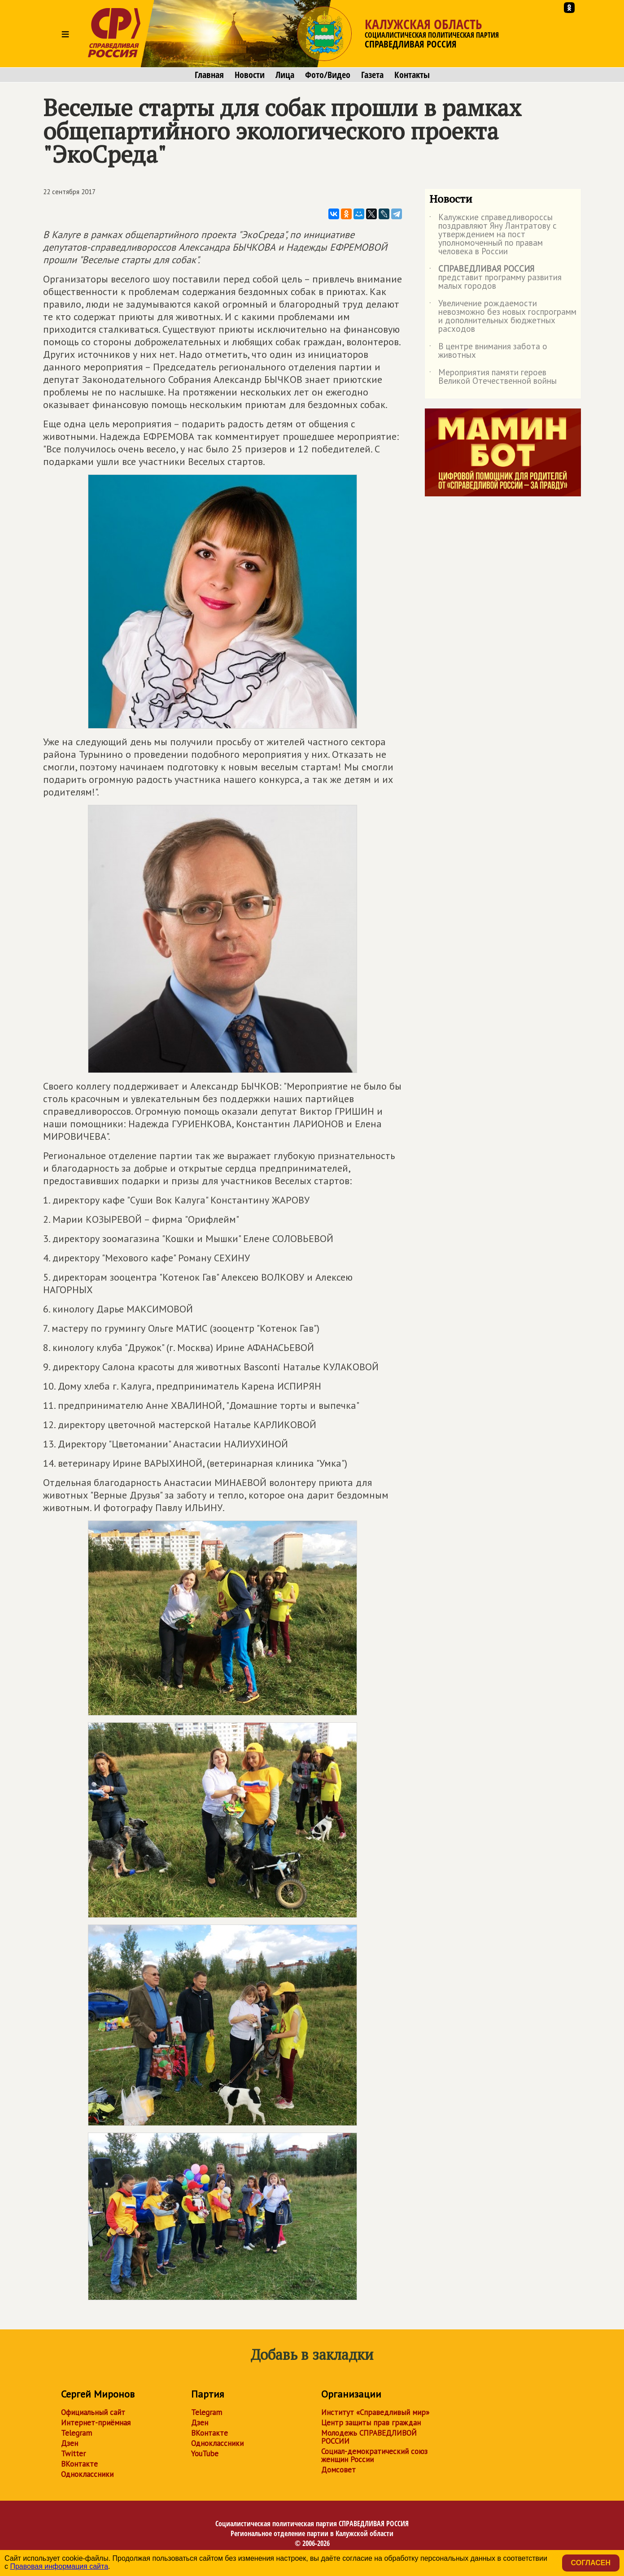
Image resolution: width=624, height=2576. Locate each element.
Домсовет (338, 2470)
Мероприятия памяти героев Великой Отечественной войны (493, 377)
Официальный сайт (93, 2412)
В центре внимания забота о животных (488, 351)
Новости (250, 75)
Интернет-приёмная (96, 2423)
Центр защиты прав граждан (371, 2423)
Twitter (73, 2454)
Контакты (412, 75)
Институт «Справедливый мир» (375, 2412)
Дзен (69, 2443)
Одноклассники (87, 2474)
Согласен (591, 2563)
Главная (209, 75)
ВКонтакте (79, 2464)
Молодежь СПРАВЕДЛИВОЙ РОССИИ (369, 2437)
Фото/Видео (327, 75)
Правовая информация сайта (59, 2566)
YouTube (204, 2454)
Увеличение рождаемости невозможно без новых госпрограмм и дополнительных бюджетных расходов (502, 316)
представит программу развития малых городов (495, 278)
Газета (372, 75)
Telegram (76, 2433)
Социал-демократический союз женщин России (374, 2455)
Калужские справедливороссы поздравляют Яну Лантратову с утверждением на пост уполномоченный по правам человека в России (493, 234)
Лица (284, 75)
